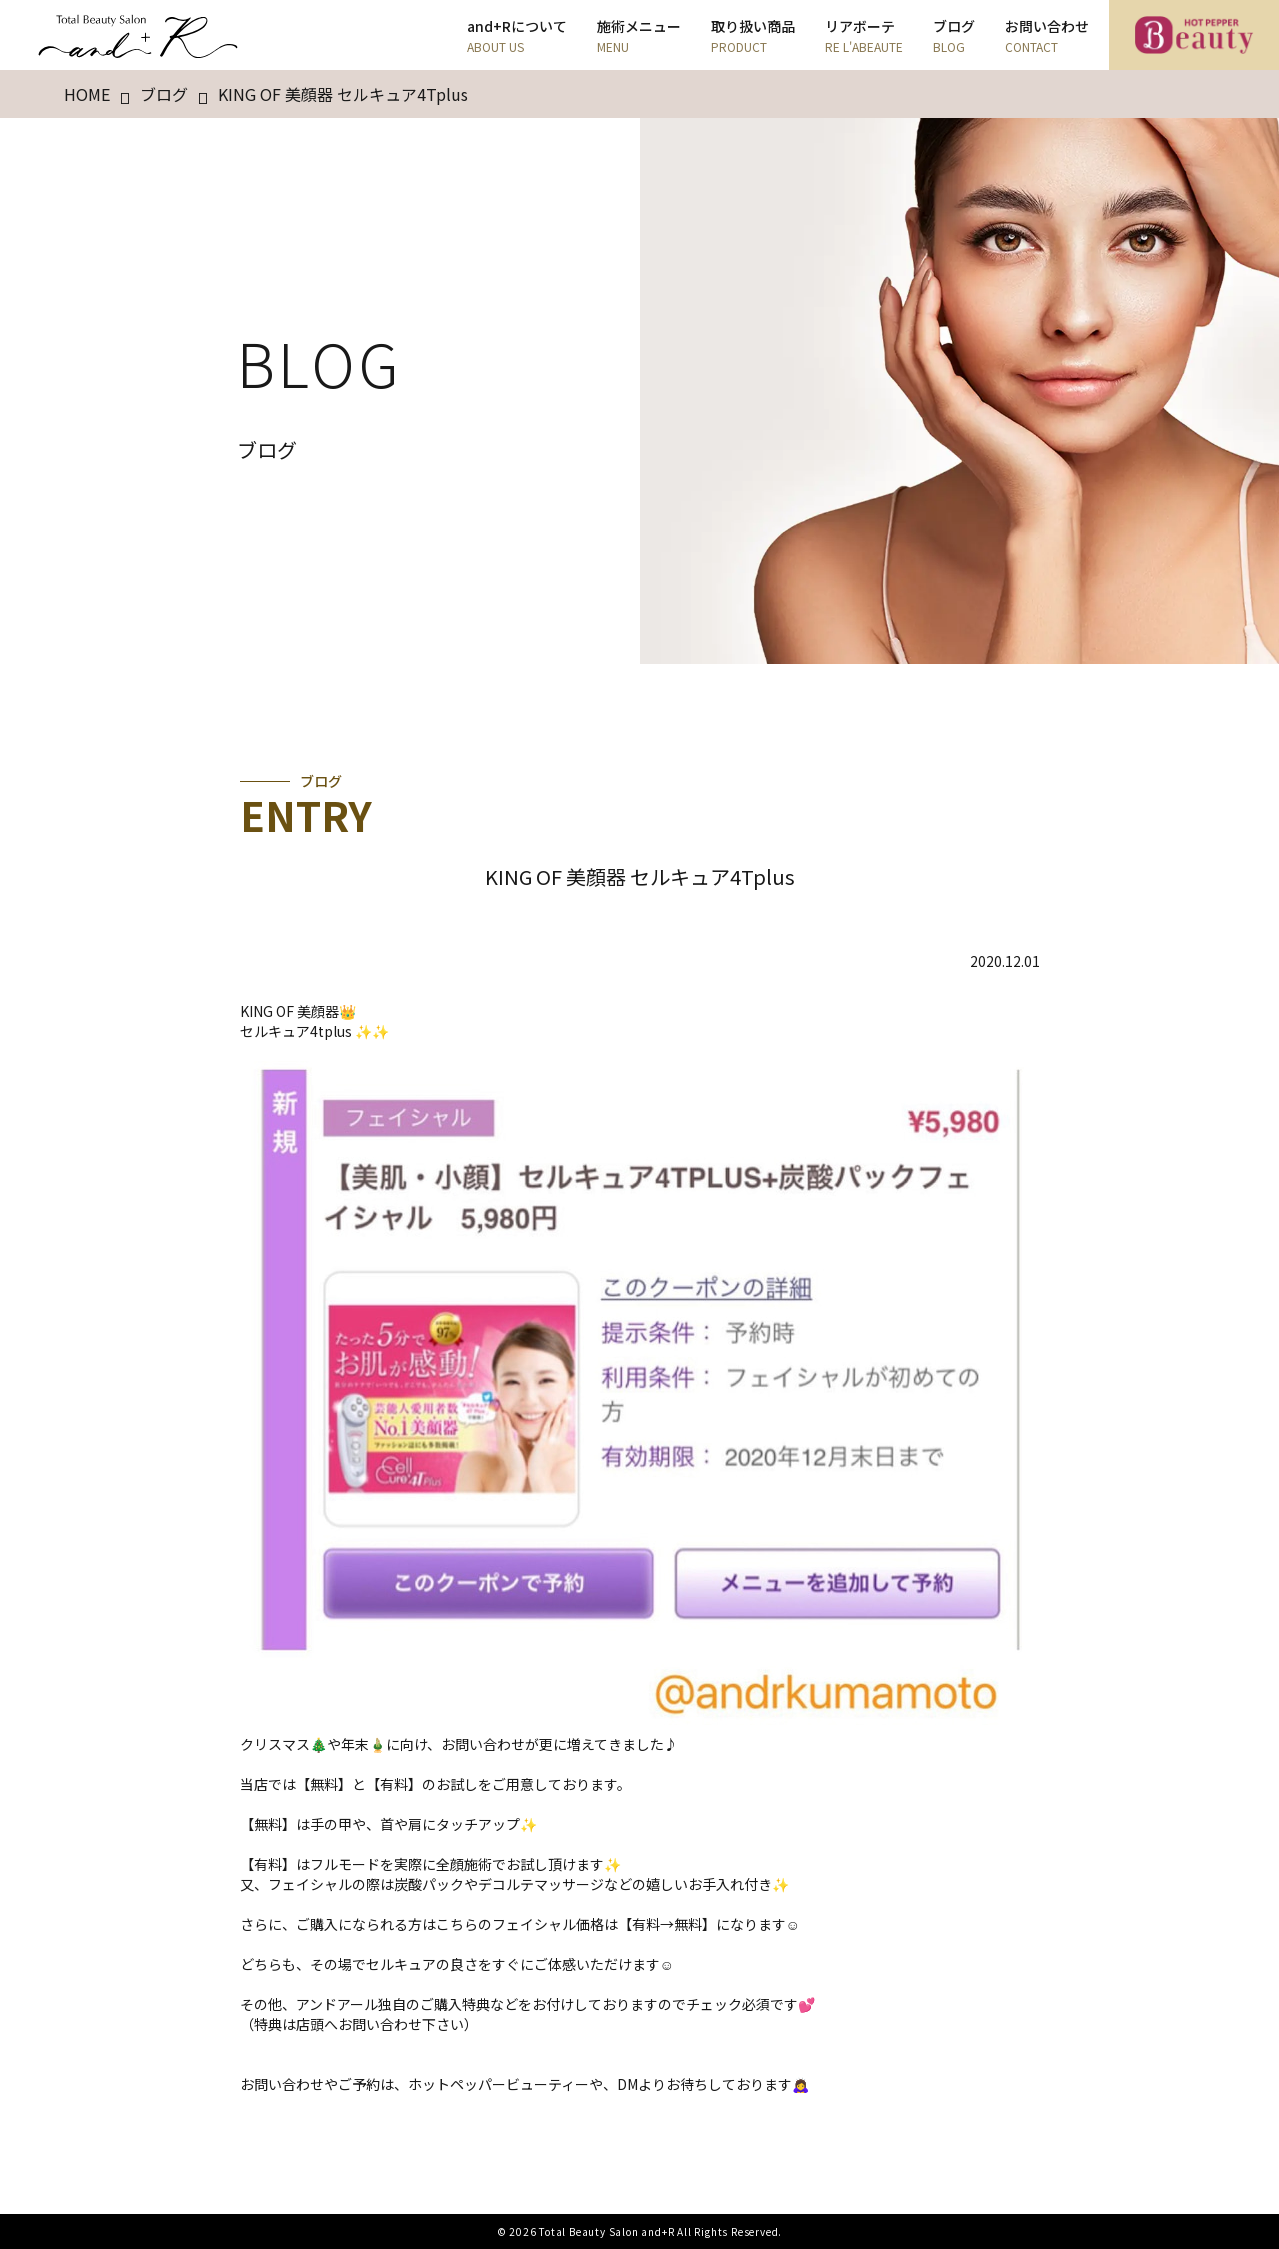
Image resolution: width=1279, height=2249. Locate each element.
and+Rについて (517, 35)
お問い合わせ (1047, 35)
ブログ (954, 35)
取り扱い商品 (753, 35)
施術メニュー (639, 35)
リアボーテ (864, 35)
